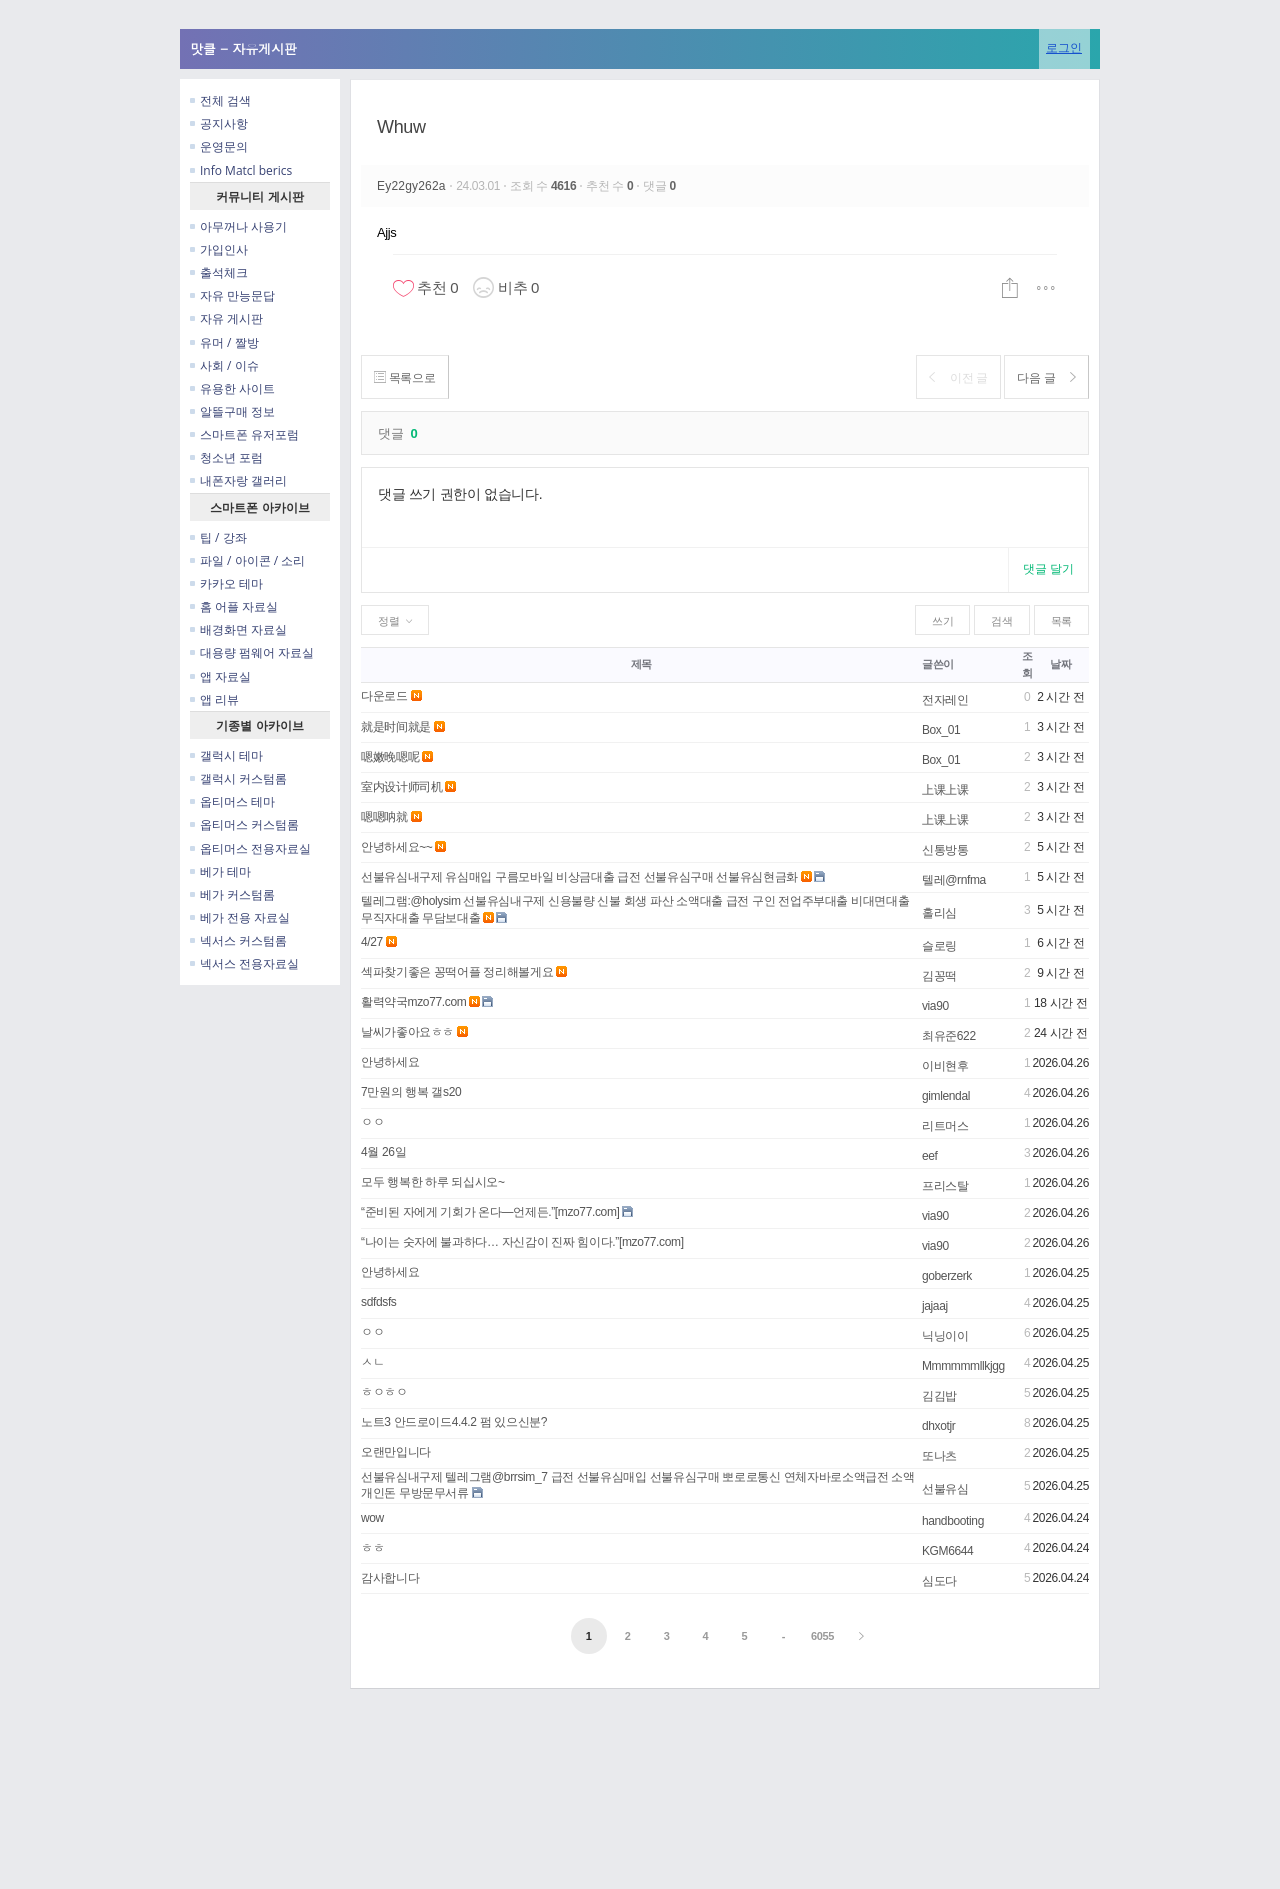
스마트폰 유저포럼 (244, 434)
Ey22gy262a (413, 186)
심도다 (939, 1581)
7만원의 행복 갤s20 (411, 1092)
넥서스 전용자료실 (244, 963)
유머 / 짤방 (224, 342)
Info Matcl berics (241, 170)
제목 (641, 664)
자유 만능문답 (232, 295)
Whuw (401, 127)
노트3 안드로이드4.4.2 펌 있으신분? (454, 1422)
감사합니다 (390, 1578)
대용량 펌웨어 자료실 (252, 652)
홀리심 (939, 913)
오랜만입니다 (396, 1452)
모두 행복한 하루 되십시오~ (433, 1182)
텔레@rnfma (954, 880)
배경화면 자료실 (238, 629)
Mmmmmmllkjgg (963, 1366)
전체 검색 (220, 100)
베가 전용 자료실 (240, 917)
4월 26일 (383, 1152)
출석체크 (219, 272)
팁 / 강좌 (218, 537)
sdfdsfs (379, 1302)
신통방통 (945, 850)
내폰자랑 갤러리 (238, 480)
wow (372, 1518)
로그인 (1064, 47)
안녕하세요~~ (397, 847)
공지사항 (219, 123)
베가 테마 (220, 871)
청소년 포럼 (226, 457)
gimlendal (946, 1096)
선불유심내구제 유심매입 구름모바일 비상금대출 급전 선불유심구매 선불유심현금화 (579, 877)
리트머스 (945, 1126)
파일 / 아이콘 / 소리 (247, 560)
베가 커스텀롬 (232, 894)
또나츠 (939, 1456)
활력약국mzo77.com (413, 1002)
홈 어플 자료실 (234, 606)
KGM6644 (948, 1551)
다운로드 (384, 696)
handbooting (953, 1521)
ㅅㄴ (372, 1362)
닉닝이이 (945, 1336)
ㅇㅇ (372, 1122)
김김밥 (939, 1396)
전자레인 (945, 700)
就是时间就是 (396, 727)
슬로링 (939, 946)
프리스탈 (945, 1186)
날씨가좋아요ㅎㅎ (407, 1032)
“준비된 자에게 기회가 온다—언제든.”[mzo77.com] (490, 1212)
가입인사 (219, 249)
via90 (935, 1006)
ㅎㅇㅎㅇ (384, 1392)
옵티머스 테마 (232, 801)
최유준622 (949, 1036)
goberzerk (947, 1276)
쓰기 (942, 621)
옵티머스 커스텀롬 (244, 824)
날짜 (1060, 664)
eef (930, 1156)
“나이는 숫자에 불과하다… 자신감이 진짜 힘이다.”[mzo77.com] (522, 1242)
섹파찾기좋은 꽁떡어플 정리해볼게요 (457, 972)
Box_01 (941, 730)
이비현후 (945, 1066)
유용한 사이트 (232, 388)
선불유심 (945, 1489)
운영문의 (219, 146)
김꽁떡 (939, 976)
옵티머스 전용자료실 (250, 848)
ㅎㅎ (372, 1548)
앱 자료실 (220, 676)
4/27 (372, 942)
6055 (822, 1636)
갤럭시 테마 (226, 755)
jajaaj (935, 1306)
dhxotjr (939, 1426)
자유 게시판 (226, 318)
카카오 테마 (226, 583)
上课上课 (945, 790)
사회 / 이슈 (224, 365)
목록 (1061, 621)
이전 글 (946, 377)
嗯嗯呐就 (384, 817)
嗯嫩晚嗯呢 (390, 757)
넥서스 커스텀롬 (238, 940)
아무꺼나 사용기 (238, 226)
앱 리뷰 (214, 699)
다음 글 (1042, 377)
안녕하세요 (390, 1062)
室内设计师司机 (401, 787)
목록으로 (408, 377)
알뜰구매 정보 (232, 411)
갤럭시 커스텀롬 (238, 778)
